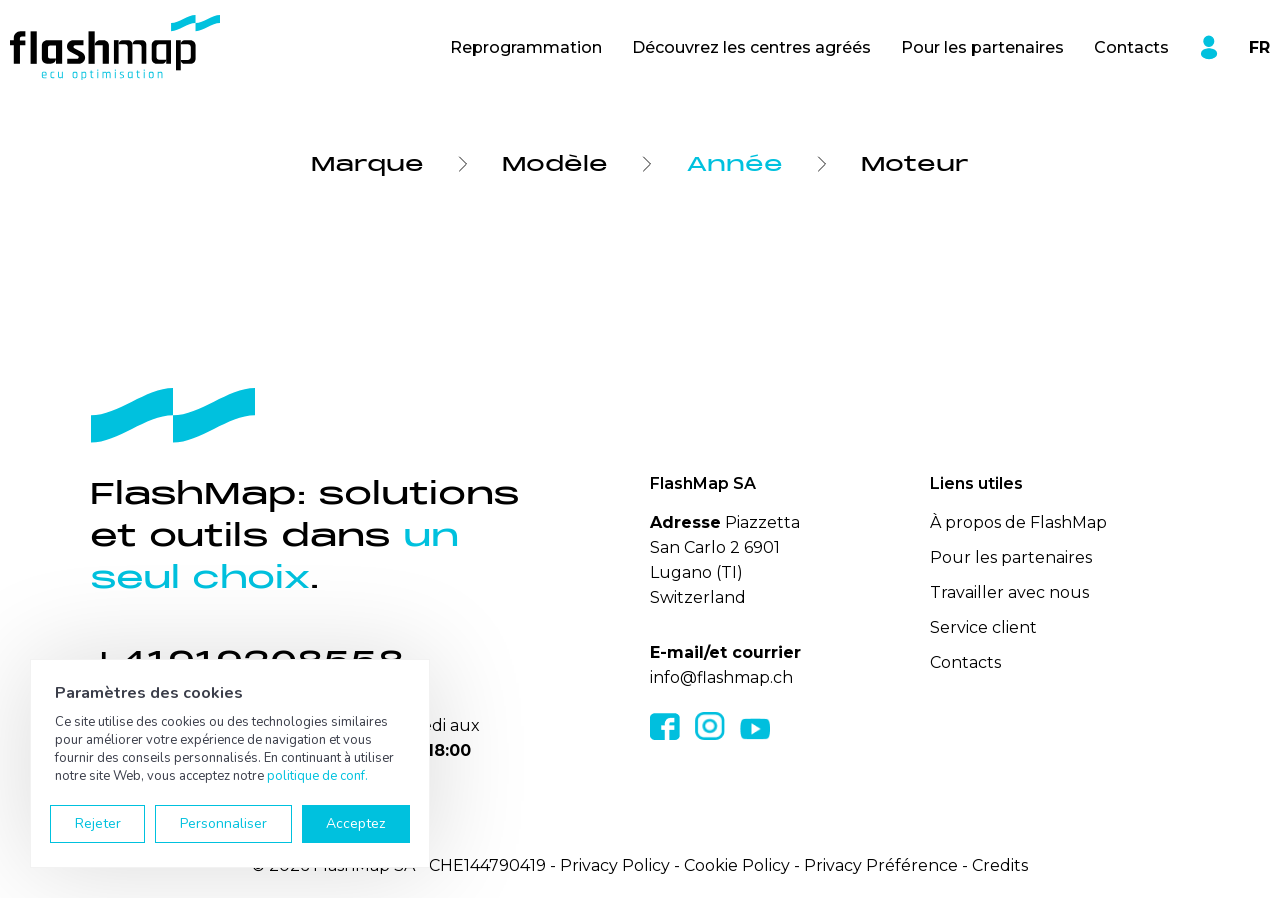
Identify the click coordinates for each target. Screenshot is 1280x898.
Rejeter (98, 823)
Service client (983, 627)
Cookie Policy (737, 865)
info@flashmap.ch (721, 677)
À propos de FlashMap (1018, 522)
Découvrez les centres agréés (751, 47)
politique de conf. (317, 776)
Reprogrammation (526, 47)
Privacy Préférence (881, 865)
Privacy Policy (615, 865)
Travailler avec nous (1009, 592)
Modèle (555, 164)
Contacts (1131, 47)
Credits (1000, 865)
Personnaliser (223, 823)
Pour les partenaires (982, 47)
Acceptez (355, 823)
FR (1259, 47)
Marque (367, 164)
